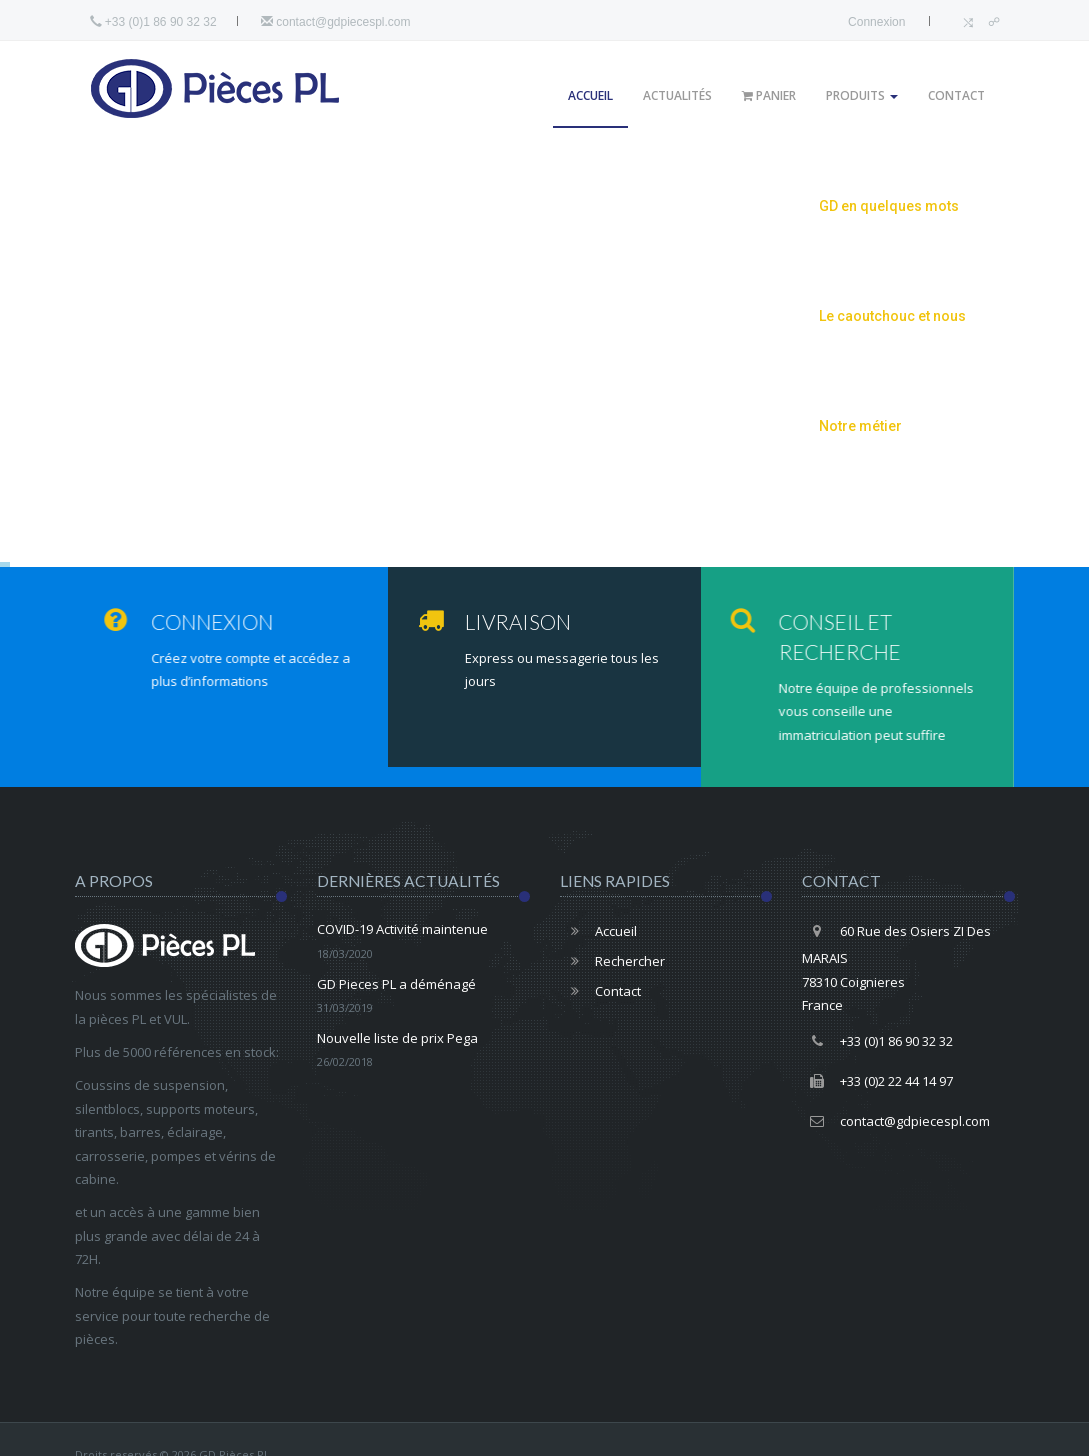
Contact (956, 95)
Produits (862, 95)
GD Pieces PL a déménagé (423, 997)
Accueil (590, 95)
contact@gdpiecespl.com (336, 22)
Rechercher (612, 961)
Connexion (876, 22)
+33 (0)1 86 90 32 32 (877, 1041)
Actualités (677, 95)
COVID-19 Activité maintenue (423, 942)
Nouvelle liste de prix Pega (423, 1051)
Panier (769, 95)
